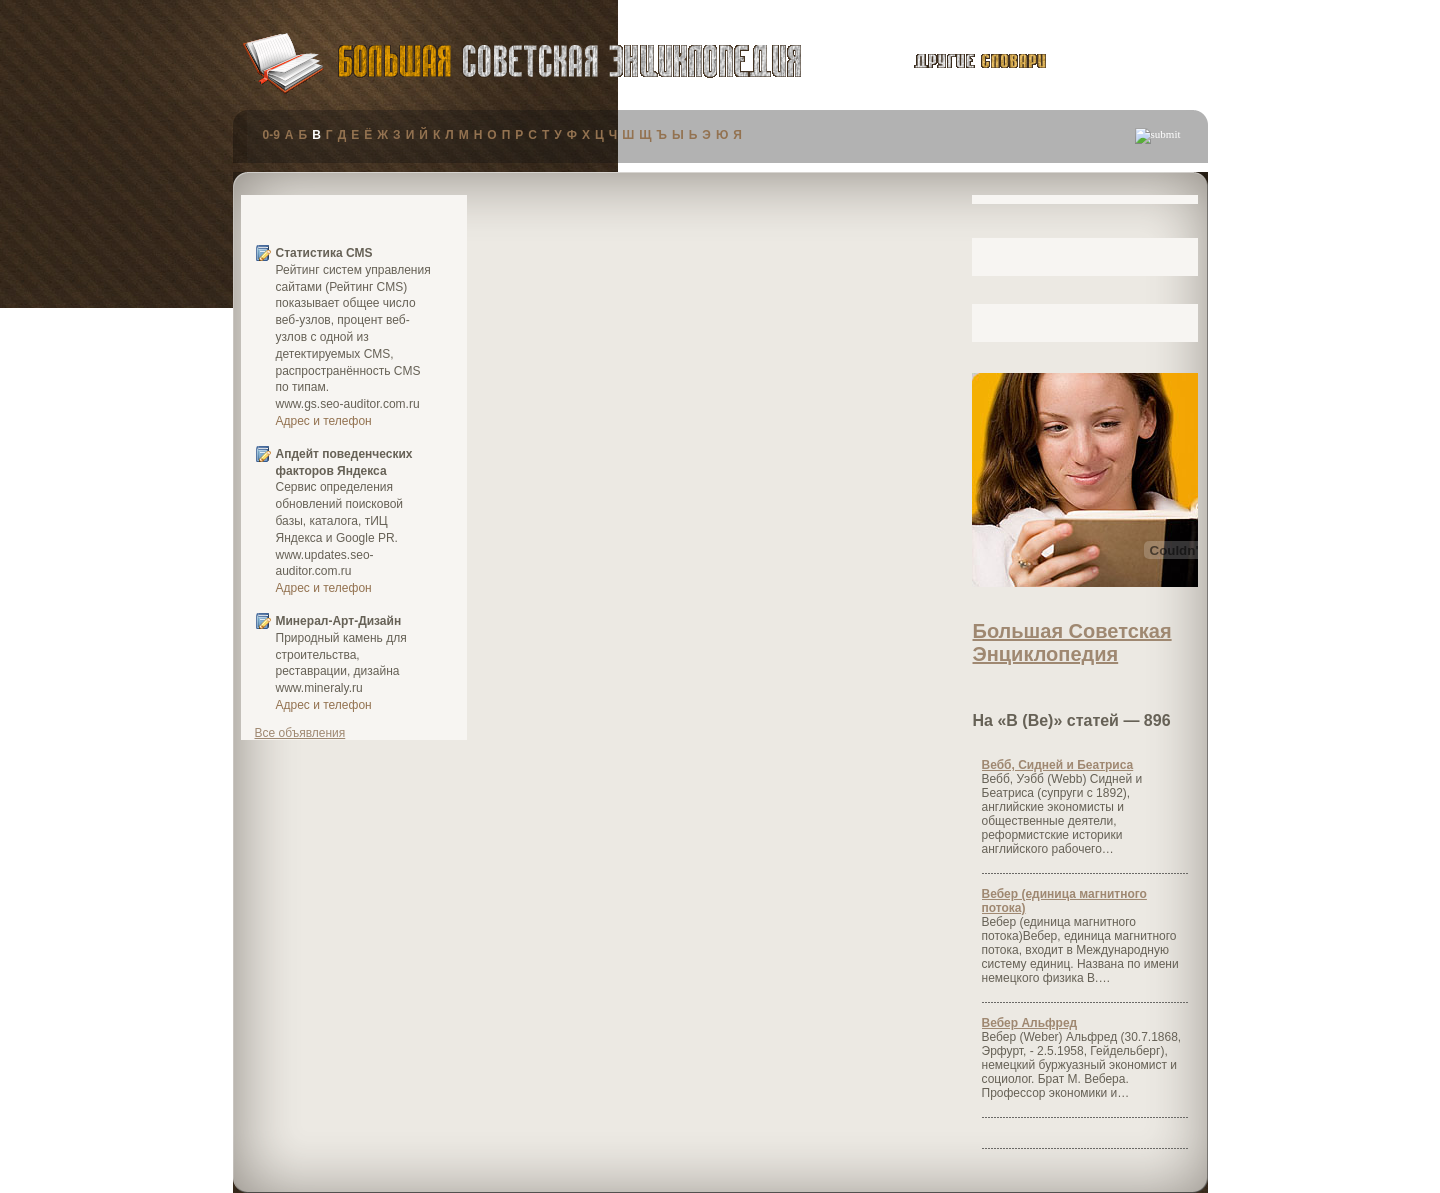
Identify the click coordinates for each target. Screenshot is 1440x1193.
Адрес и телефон (324, 421)
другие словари (957, 61)
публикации (1132, 64)
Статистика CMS (324, 253)
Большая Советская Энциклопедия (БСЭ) (569, 61)
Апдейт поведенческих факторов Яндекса (344, 462)
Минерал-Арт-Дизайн (339, 621)
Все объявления (300, 733)
